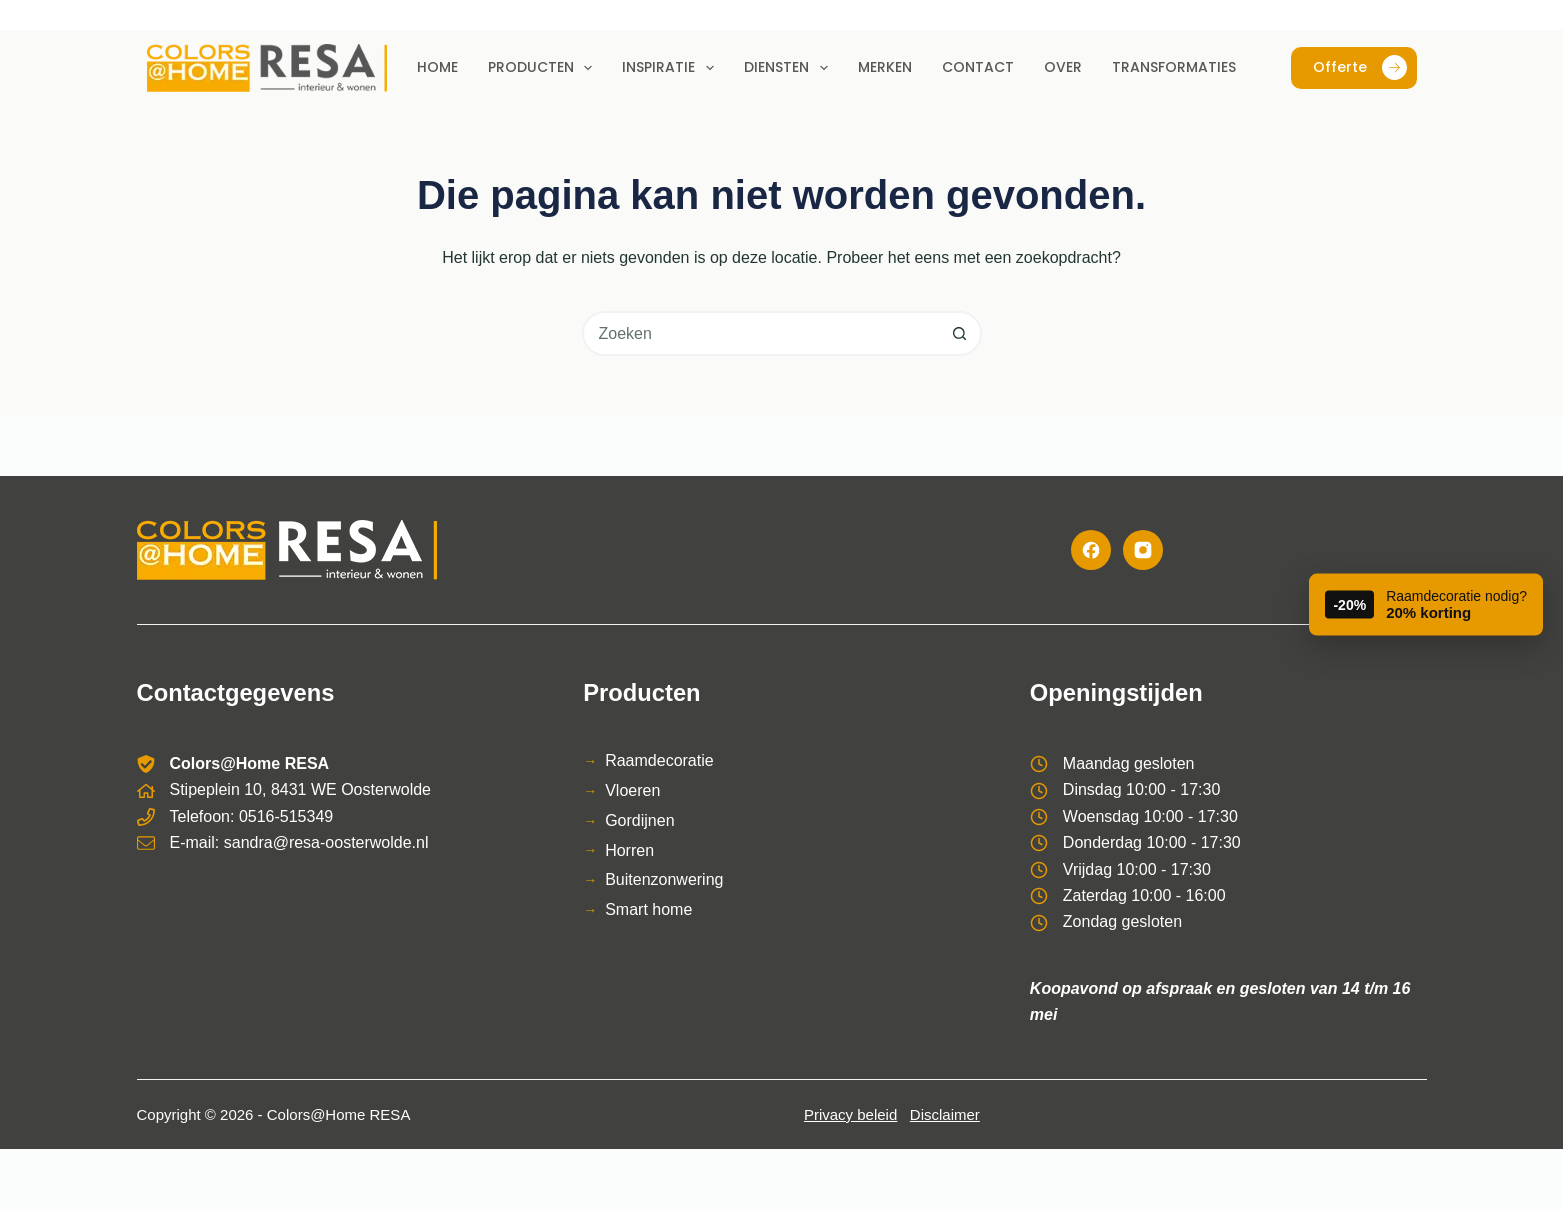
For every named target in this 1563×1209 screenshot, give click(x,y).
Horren (629, 850)
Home (437, 67)
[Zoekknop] (959, 333)
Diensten (790, 68)
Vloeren (632, 790)
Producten (544, 68)
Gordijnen (639, 820)
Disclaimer (945, 1114)
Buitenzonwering (664, 879)
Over (1063, 67)
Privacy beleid (850, 1114)
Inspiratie (672, 68)
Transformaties (1174, 67)
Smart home (648, 909)
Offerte (1360, 67)
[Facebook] (1091, 550)
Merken (885, 67)
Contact (978, 67)
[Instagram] (1143, 550)
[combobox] (761, 333)
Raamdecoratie (659, 760)
